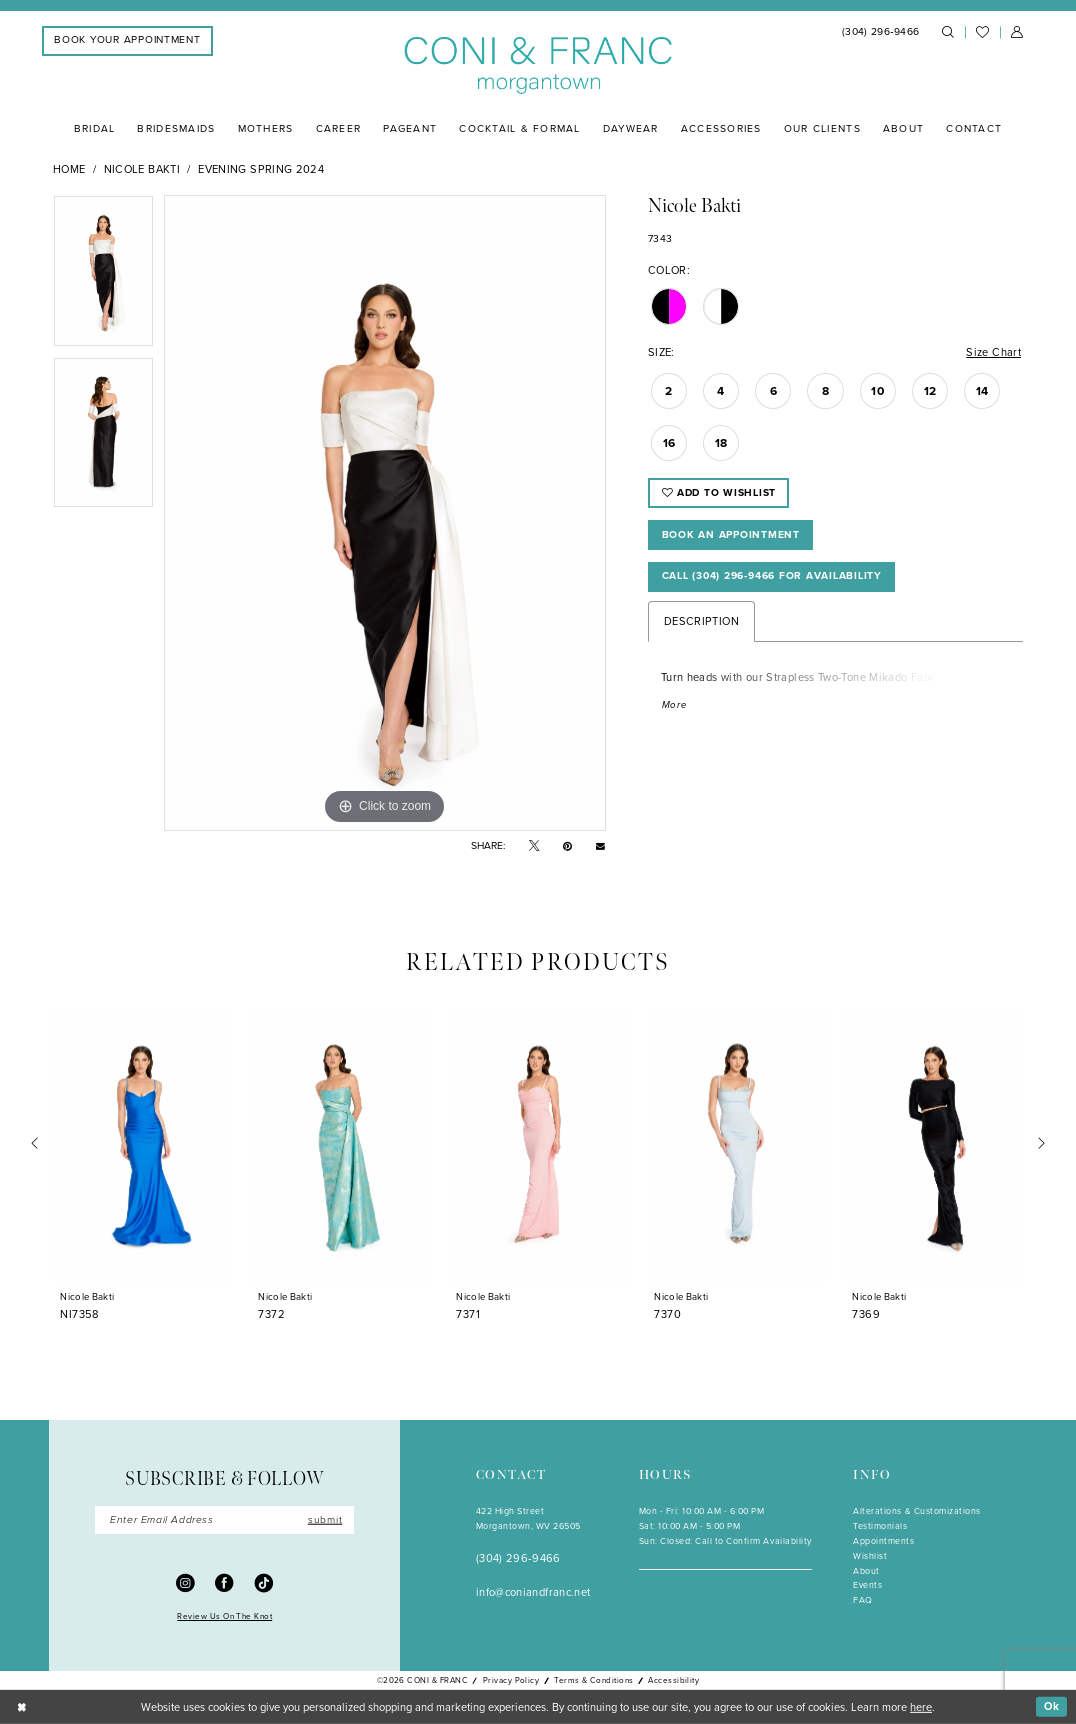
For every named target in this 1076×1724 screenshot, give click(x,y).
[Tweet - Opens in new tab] (534, 846)
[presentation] (143, 1144)
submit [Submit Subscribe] (325, 1519)
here (921, 1706)
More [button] (674, 705)
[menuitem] (127, 41)
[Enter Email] (224, 1520)
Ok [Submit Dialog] (1052, 1706)
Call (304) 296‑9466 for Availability (772, 575)
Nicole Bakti (142, 169)
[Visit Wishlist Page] (982, 32)
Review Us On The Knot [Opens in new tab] (224, 1616)
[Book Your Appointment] (127, 41)
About (866, 1571)
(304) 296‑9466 (518, 1558)
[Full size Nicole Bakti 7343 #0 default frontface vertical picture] (385, 513)
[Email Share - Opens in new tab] (600, 846)
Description (701, 621)
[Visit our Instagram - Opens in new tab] (185, 1582)
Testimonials (880, 1526)
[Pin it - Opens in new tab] (567, 846)
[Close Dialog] (21, 1707)
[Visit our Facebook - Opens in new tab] (224, 1582)
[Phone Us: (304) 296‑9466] (881, 32)
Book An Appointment (731, 534)
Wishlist (870, 1556)
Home (69, 169)
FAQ (863, 1600)
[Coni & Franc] (538, 66)
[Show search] (948, 33)
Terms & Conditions (593, 1680)
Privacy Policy (511, 1680)
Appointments (883, 1541)
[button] (1017, 33)
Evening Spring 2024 (261, 169)
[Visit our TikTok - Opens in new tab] (264, 1582)
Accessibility (673, 1680)
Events (867, 1585)
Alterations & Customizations (916, 1511)
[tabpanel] (103, 276)
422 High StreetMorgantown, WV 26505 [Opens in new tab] (528, 1518)
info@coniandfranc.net (533, 1592)
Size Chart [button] (993, 352)
